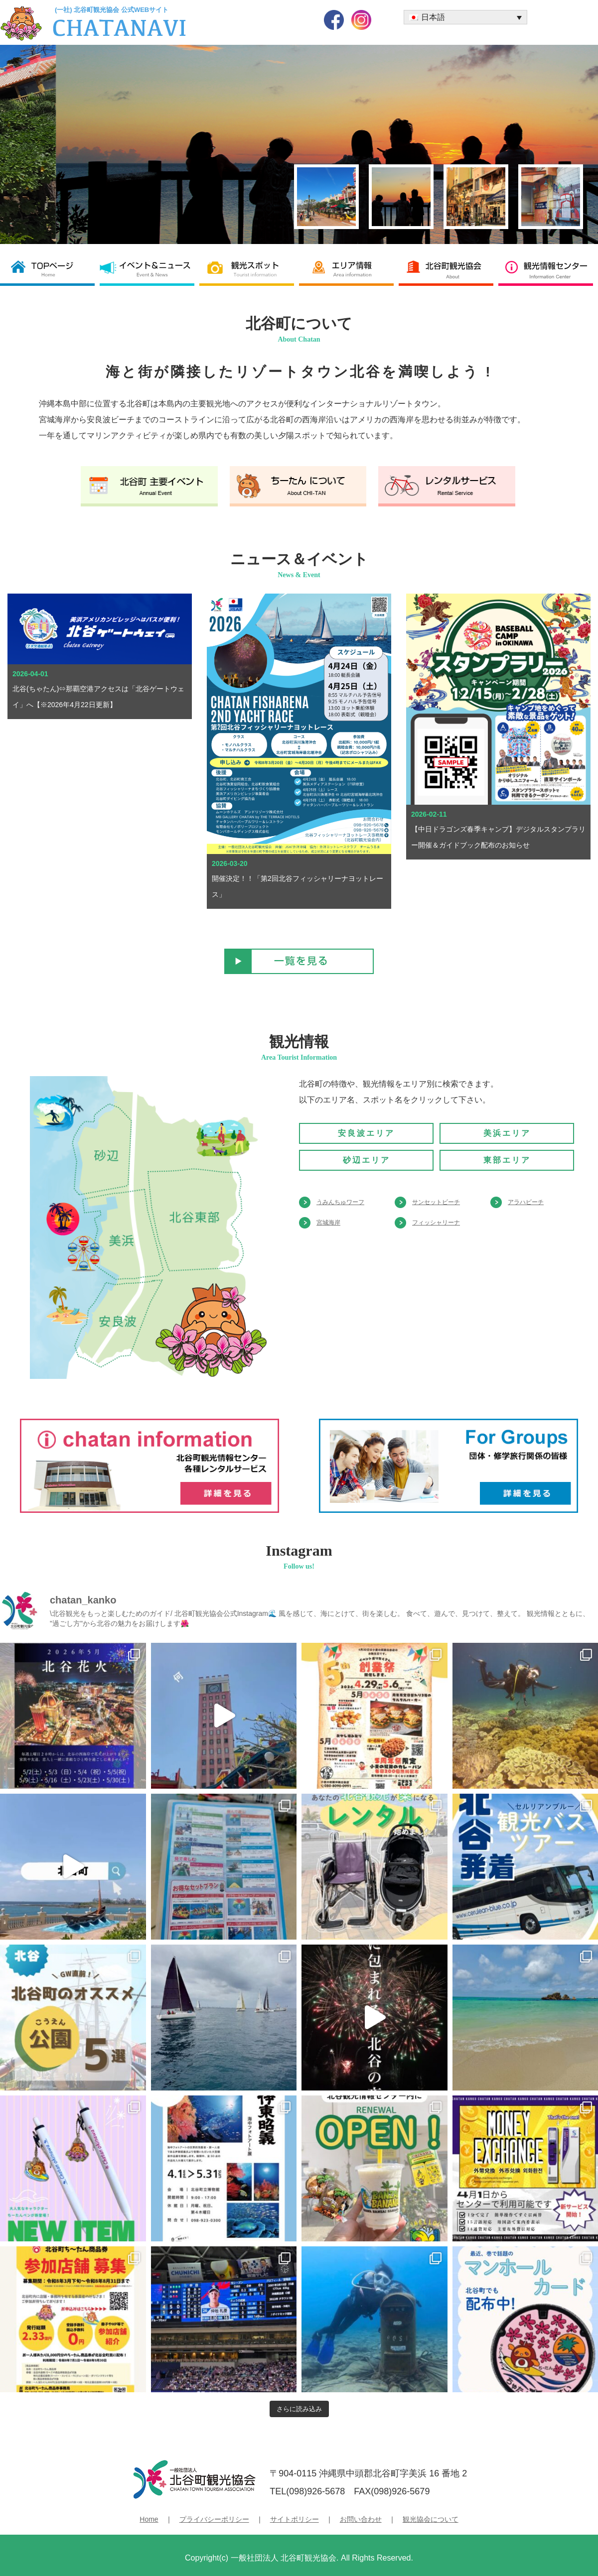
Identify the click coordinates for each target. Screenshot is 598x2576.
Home (149, 2519)
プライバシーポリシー (214, 2519)
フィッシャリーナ (436, 1222)
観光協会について (430, 2519)
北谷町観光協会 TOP (50, 268)
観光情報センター (548, 268)
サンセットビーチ (436, 1202)
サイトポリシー (294, 2519)
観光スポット (249, 268)
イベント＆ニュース (149, 268)
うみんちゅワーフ (340, 1202)
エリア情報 (349, 268)
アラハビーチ (526, 1202)
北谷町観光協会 (448, 268)
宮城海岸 (328, 1222)
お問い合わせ (361, 2519)
